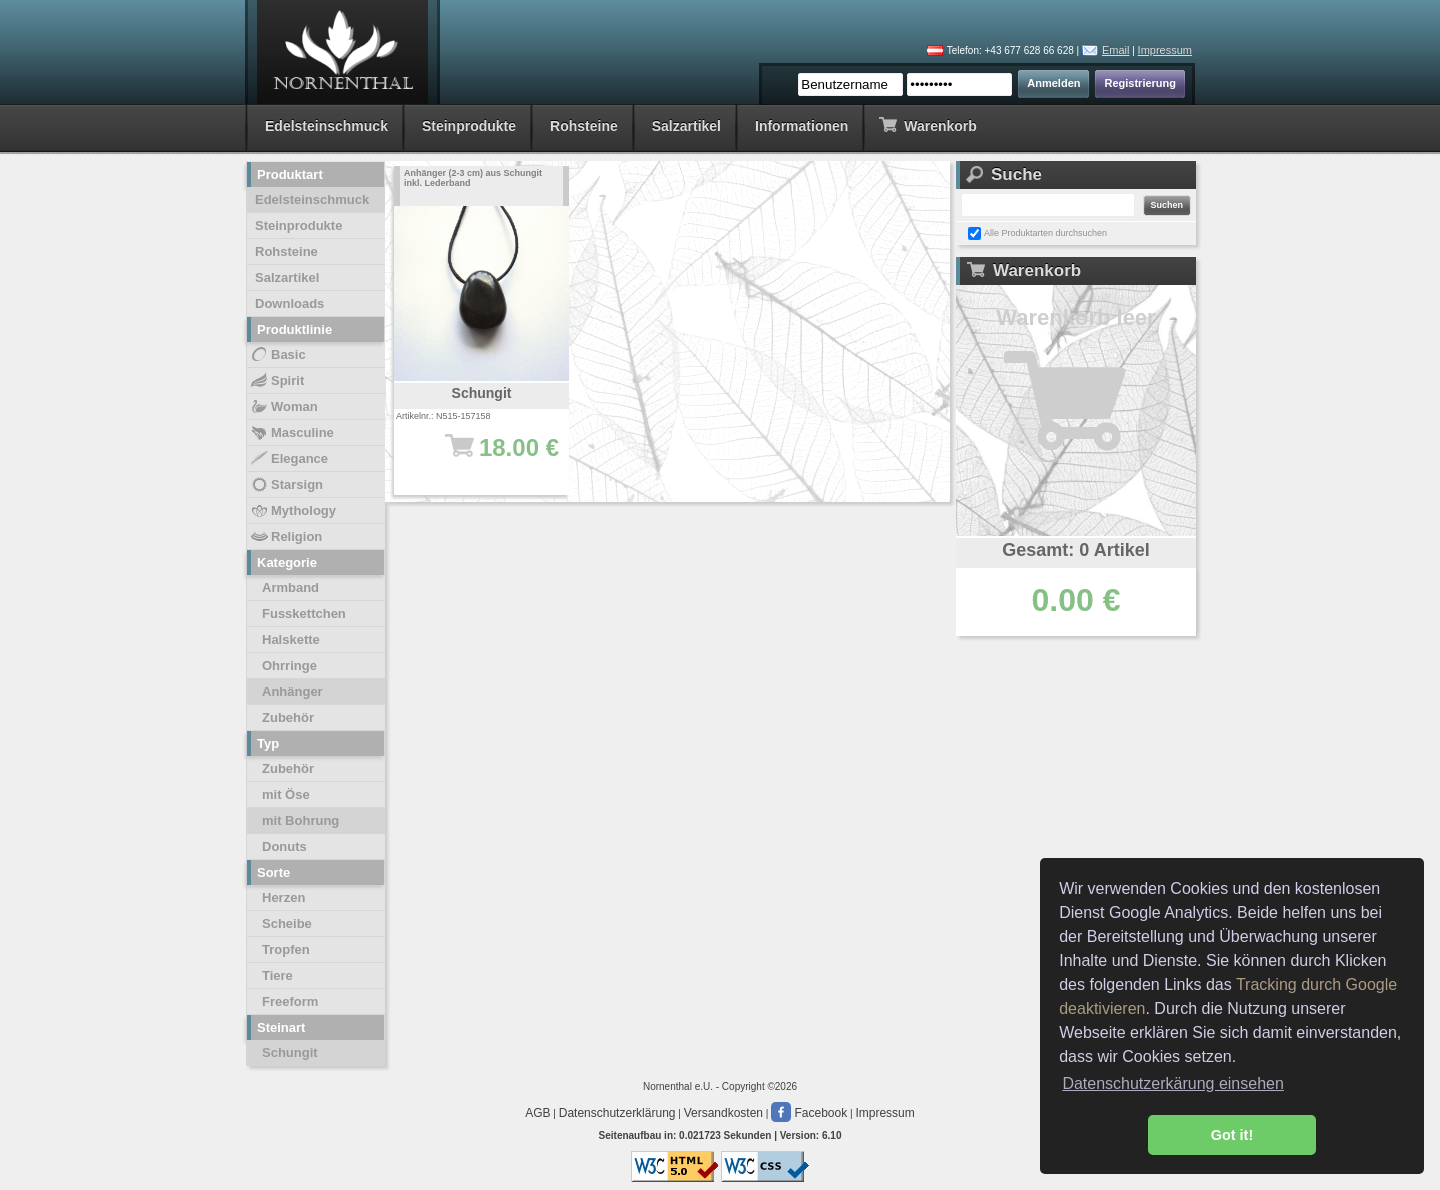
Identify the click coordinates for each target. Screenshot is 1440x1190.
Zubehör (288, 717)
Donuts (284, 846)
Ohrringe (289, 665)
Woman (283, 407)
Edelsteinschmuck (326, 126)
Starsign (286, 485)
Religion (285, 537)
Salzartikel (686, 126)
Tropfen (286, 949)
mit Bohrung (300, 820)
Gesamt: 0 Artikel (1075, 550)
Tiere (277, 975)
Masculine (291, 433)
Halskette (291, 639)
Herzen (283, 897)
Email (1116, 50)
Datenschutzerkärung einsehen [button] (1172, 1083)
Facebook (809, 1113)
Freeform (290, 1001)
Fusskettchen (304, 613)
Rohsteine (584, 126)
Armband (290, 587)
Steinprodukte (469, 126)
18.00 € (491, 457)
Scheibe (287, 923)
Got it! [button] (1232, 1135)
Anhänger (292, 691)
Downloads (289, 303)
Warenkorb (927, 124)
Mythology (292, 511)
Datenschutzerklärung (617, 1113)
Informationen (801, 126)
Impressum (1165, 50)
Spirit (276, 381)
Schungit (290, 1052)
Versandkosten (723, 1113)
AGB (537, 1113)
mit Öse (286, 794)
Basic (277, 355)
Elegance (288, 459)
